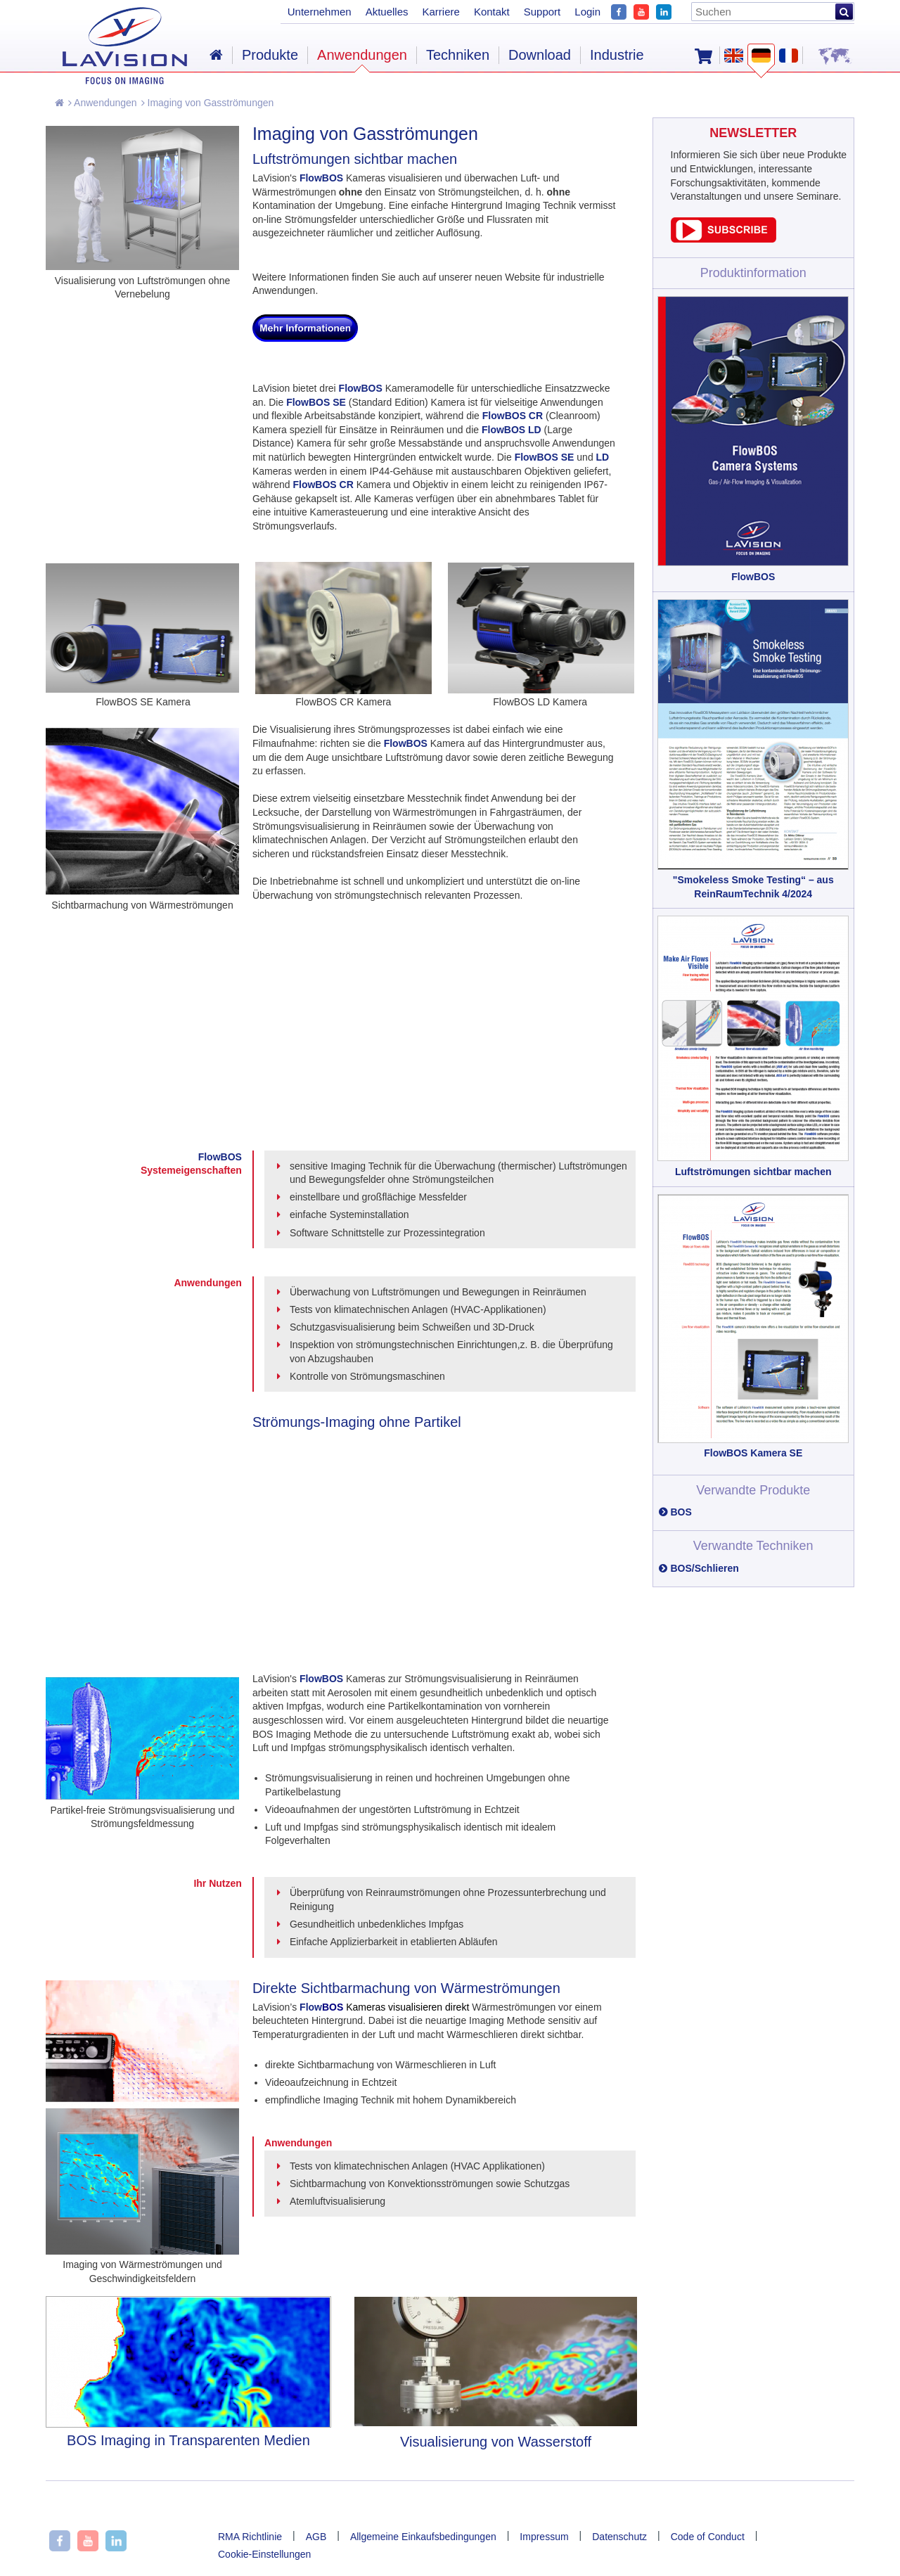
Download (539, 55)
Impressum (544, 2536)
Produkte (270, 55)
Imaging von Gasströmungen (207, 102)
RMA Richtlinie (250, 2536)
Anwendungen (102, 102)
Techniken (457, 55)
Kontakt (492, 12)
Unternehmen (320, 12)
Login (587, 12)
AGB (316, 2536)
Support (542, 12)
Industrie (617, 55)
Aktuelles (387, 12)
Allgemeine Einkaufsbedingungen (423, 2536)
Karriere (441, 12)
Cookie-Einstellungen (264, 2554)
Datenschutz (619, 2536)
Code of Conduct (708, 2536)
